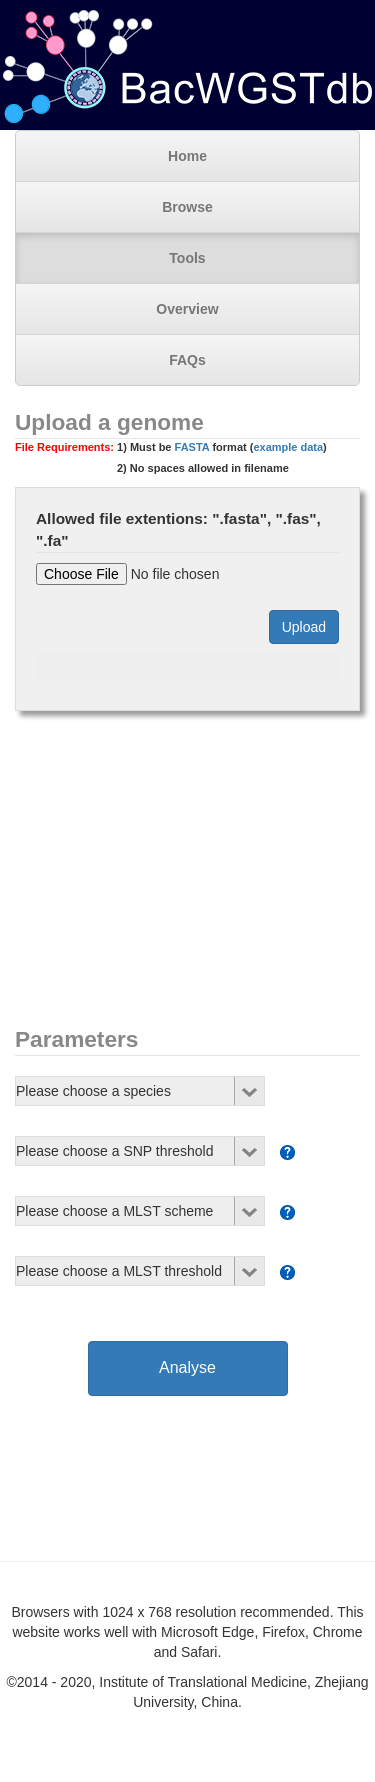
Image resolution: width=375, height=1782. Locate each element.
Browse (187, 207)
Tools (187, 258)
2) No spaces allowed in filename (203, 468)
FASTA (192, 447)
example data (288, 447)
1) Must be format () (171, 458)
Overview (187, 309)
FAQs (187, 360)
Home (187, 156)
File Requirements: (64, 447)
